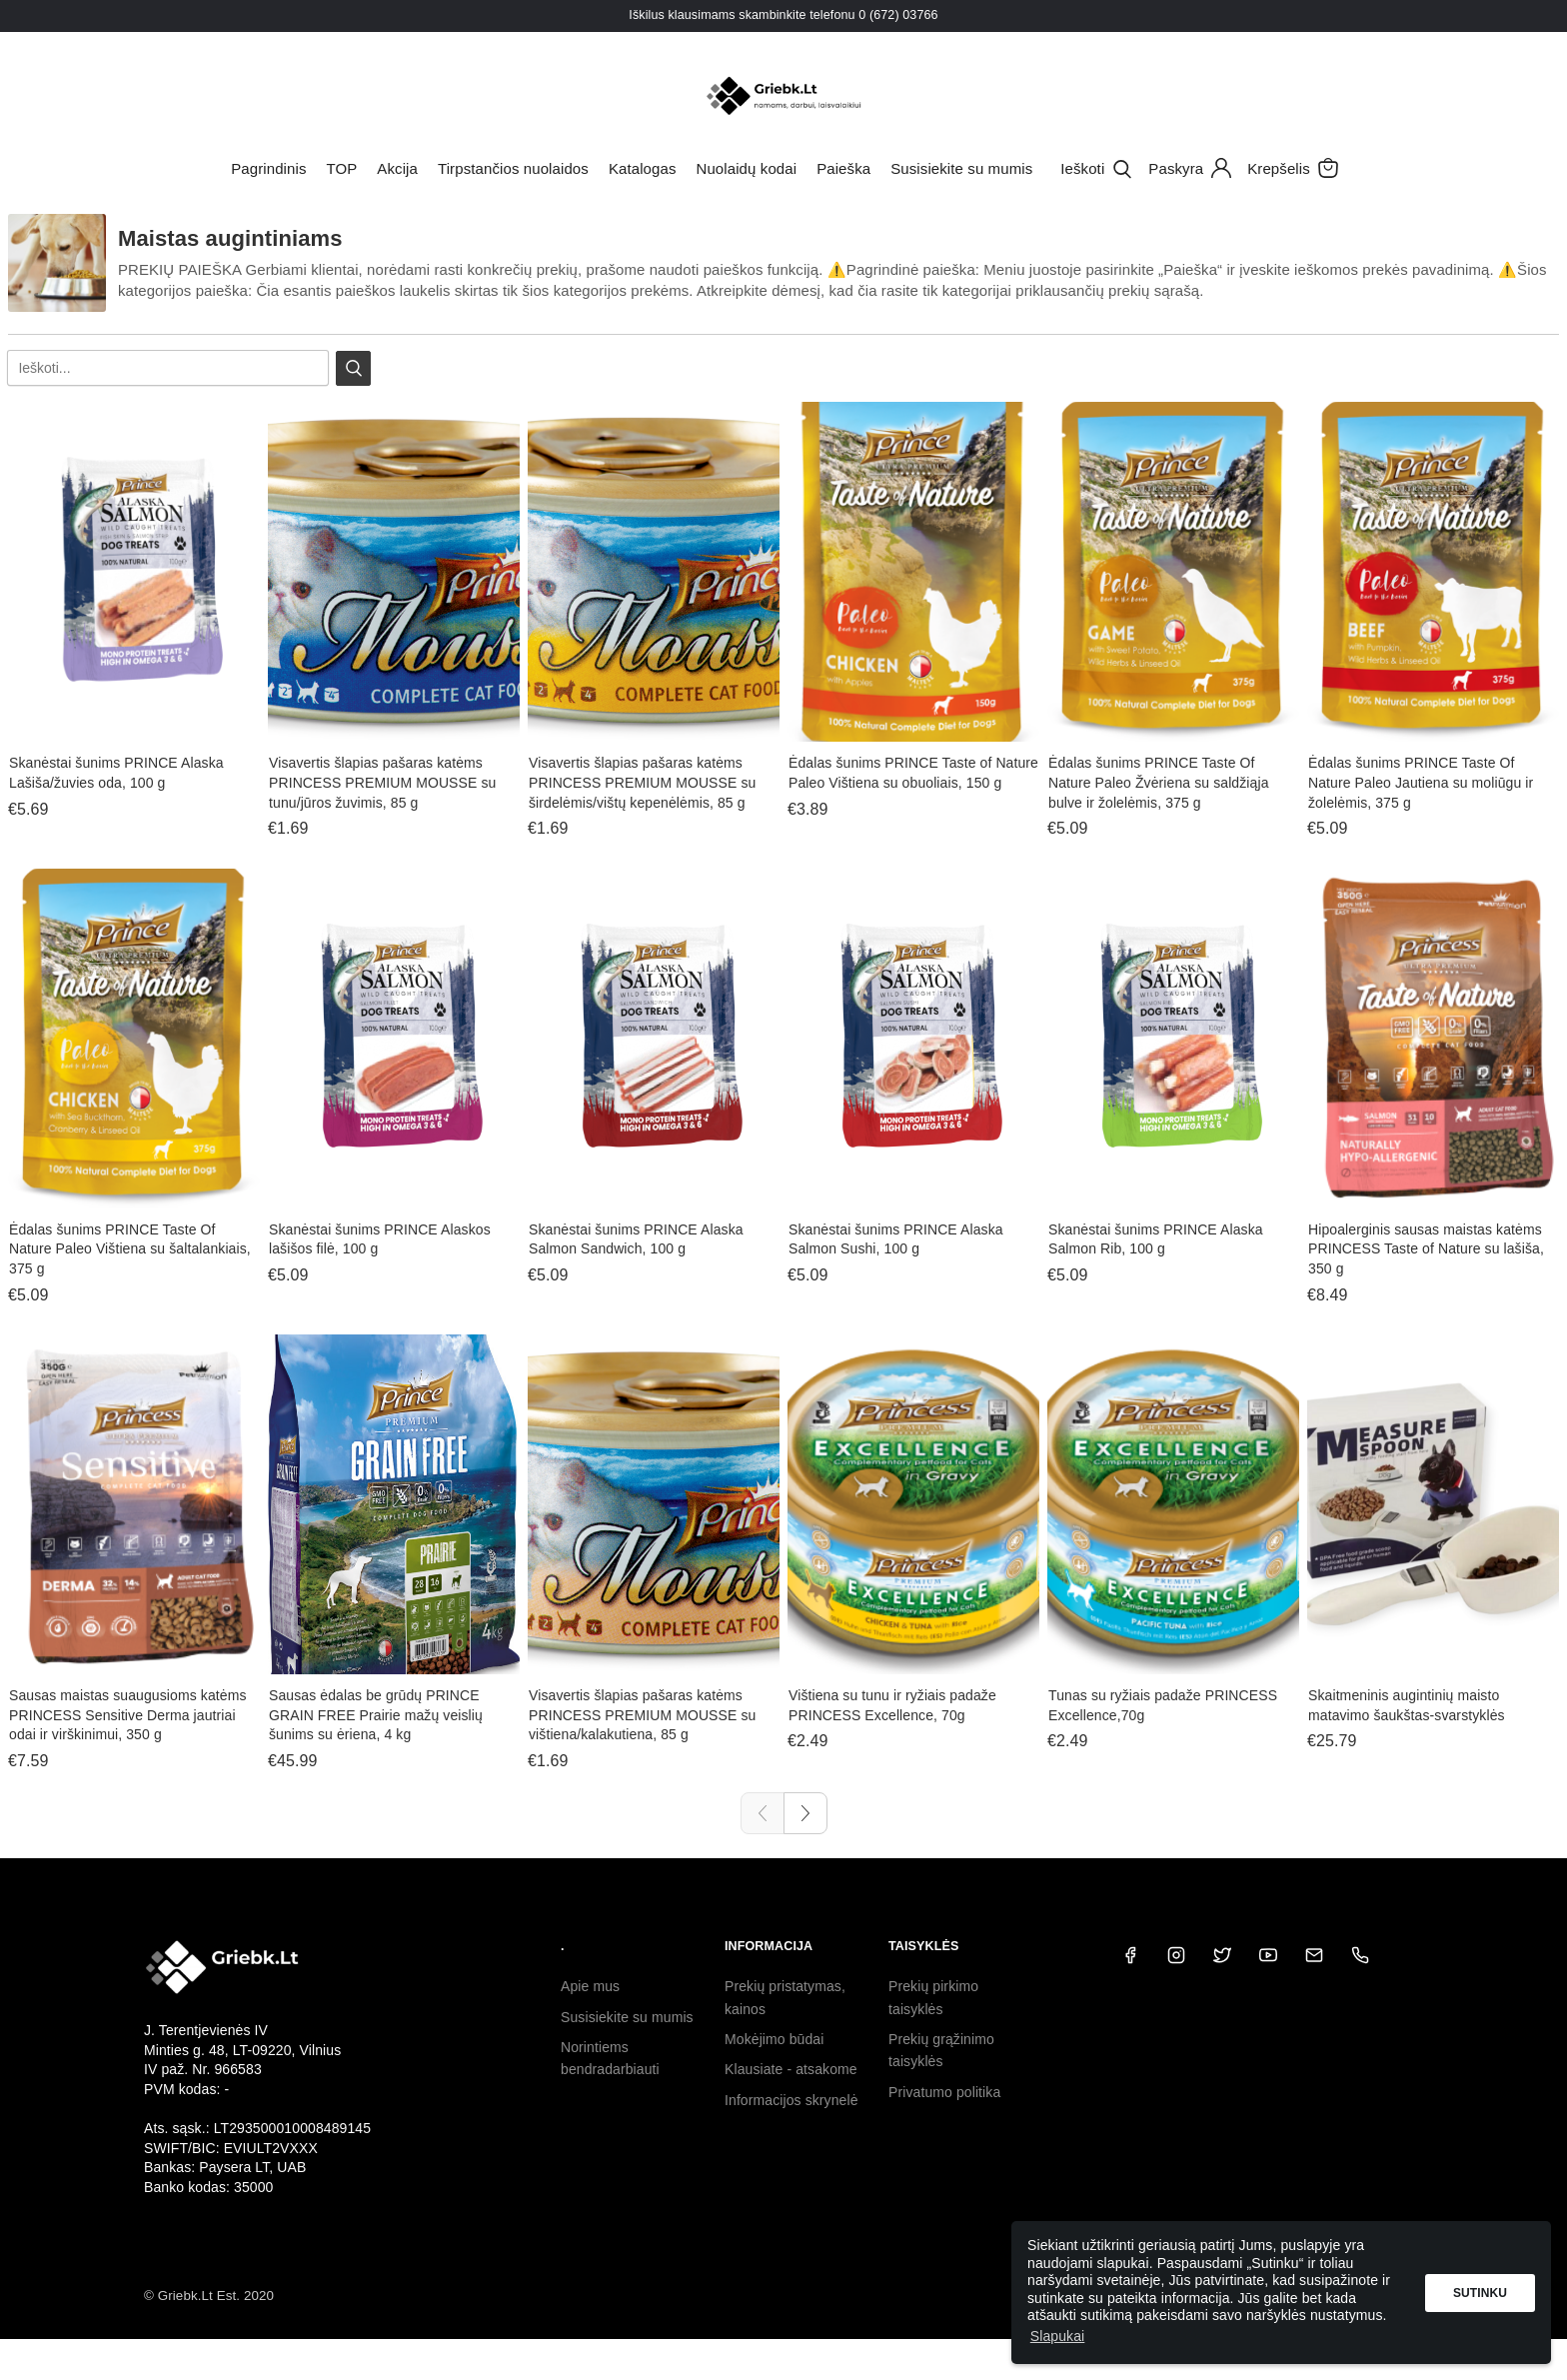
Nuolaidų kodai (747, 168)
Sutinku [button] (1480, 2293)
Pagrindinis (268, 168)
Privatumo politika (944, 2092)
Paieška (843, 168)
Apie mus (590, 1986)
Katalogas (643, 168)
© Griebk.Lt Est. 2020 (209, 2295)
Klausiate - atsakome (791, 2069)
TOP (341, 168)
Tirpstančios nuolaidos (513, 168)
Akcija (397, 168)
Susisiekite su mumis (961, 168)
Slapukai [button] (1057, 2336)
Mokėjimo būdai (774, 2039)
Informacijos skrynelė (791, 2100)
